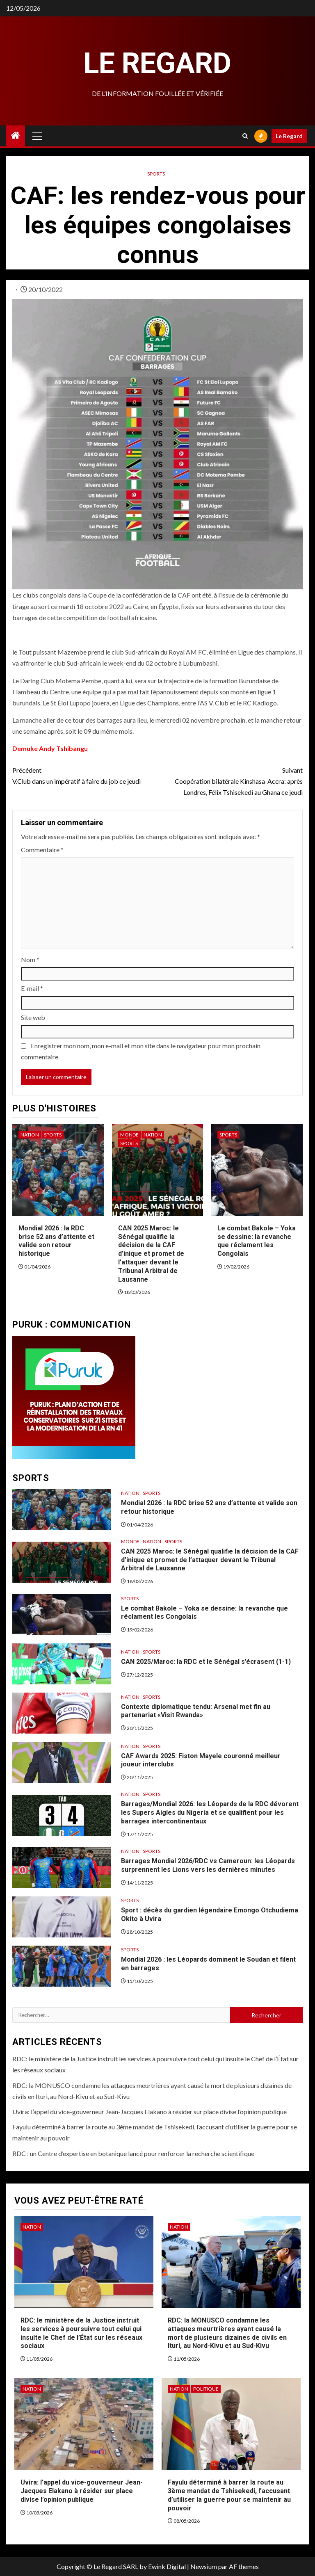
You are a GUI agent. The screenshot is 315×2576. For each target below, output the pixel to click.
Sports (156, 174)
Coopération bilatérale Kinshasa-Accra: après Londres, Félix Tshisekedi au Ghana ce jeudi (230, 780)
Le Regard (157, 63)
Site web (33, 1017)
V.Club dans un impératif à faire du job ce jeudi (85, 774)
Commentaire (42, 849)
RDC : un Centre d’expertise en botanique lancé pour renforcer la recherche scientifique (133, 2153)
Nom (30, 959)
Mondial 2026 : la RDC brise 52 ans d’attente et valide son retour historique (56, 1240)
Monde (129, 1135)
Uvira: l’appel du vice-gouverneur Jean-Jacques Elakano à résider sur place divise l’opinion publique (149, 2111)
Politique (206, 2389)
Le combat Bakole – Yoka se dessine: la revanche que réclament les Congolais (256, 1240)
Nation (30, 1135)
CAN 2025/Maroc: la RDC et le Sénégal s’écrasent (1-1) (206, 1662)
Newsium (203, 2566)
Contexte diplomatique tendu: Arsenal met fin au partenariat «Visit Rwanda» (195, 1711)
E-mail (32, 988)
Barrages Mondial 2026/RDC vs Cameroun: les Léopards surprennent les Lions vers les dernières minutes (208, 1865)
